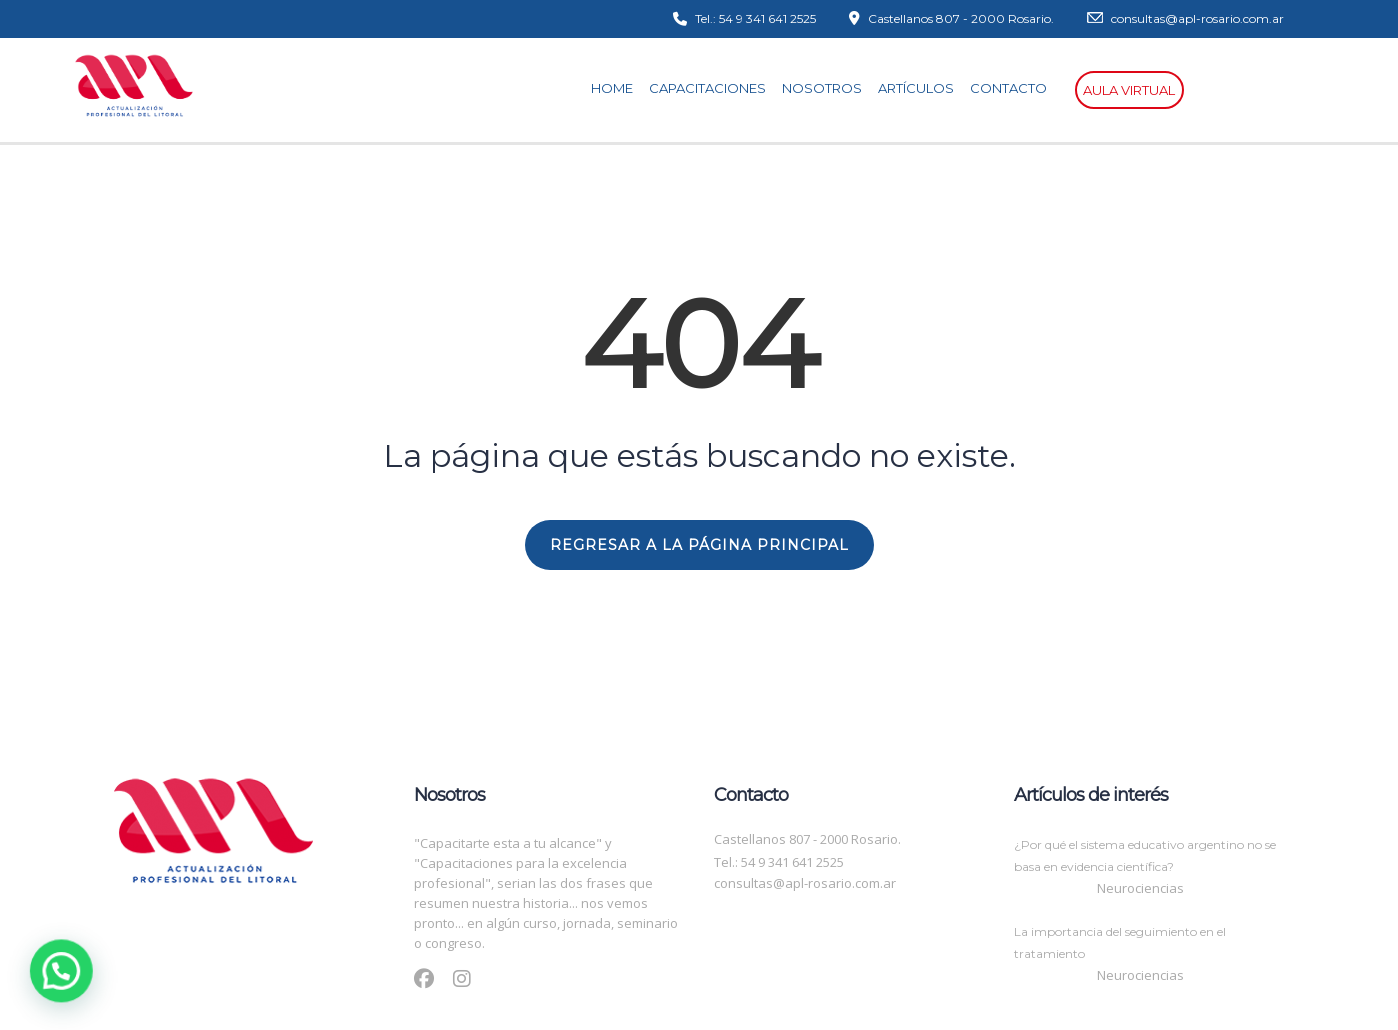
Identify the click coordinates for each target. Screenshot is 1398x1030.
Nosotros (828, 88)
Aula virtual (1129, 90)
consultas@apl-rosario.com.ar (805, 883)
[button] (15, 987)
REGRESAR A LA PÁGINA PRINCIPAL (699, 545)
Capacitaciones (713, 88)
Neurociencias (1140, 888)
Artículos (922, 88)
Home (618, 88)
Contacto (1014, 88)
